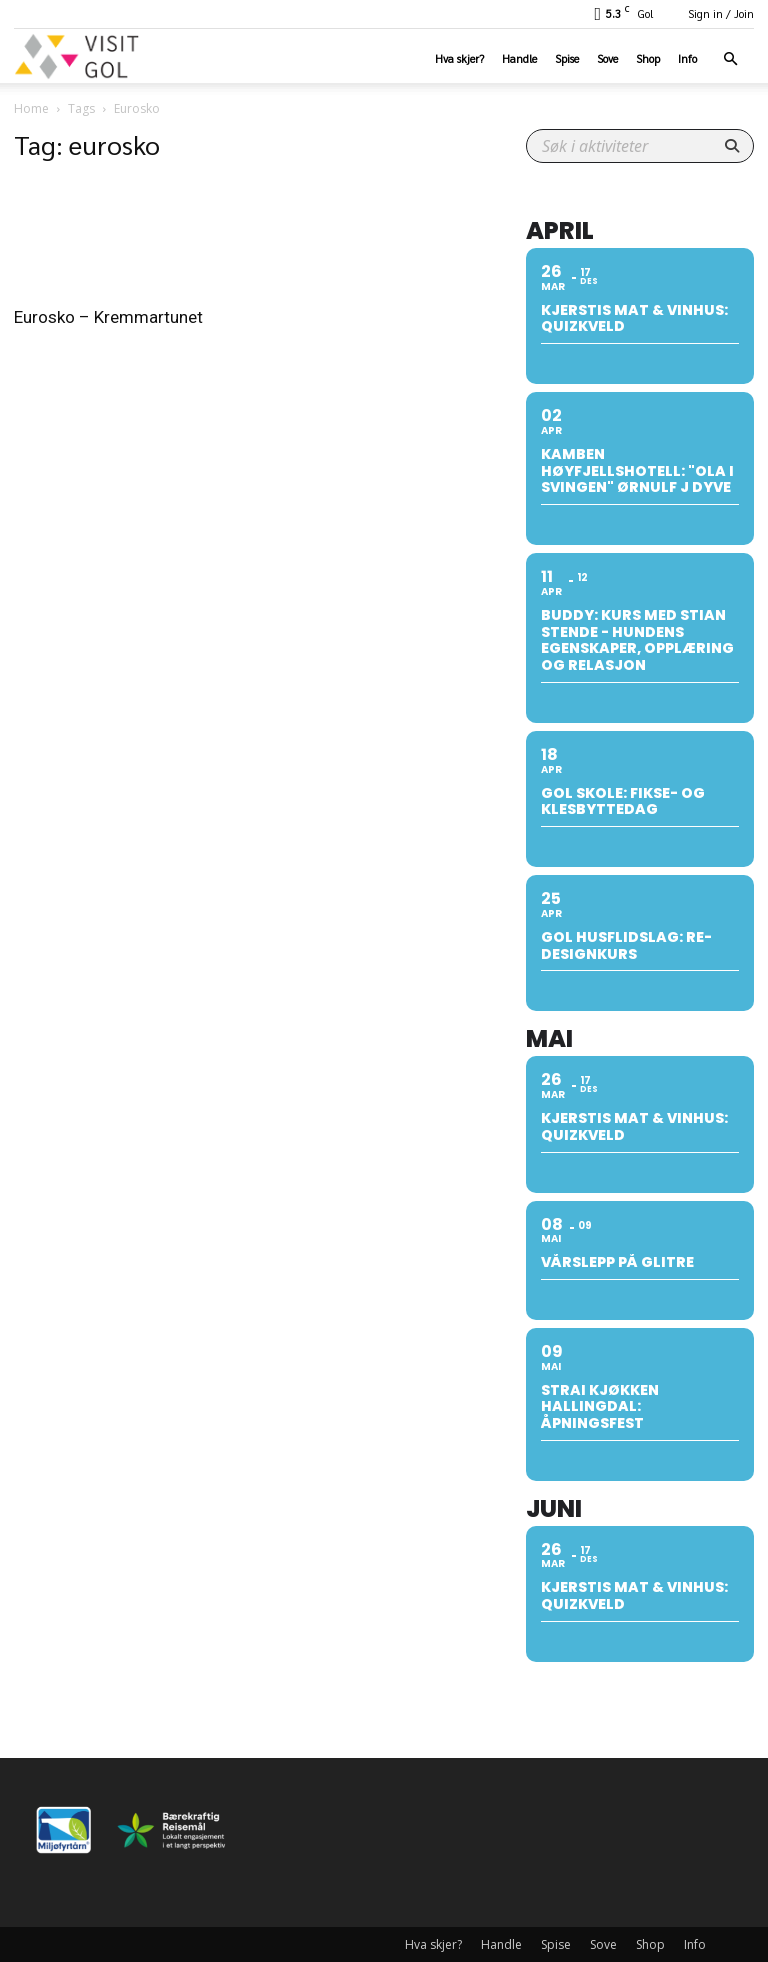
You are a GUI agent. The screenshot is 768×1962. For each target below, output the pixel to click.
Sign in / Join (721, 13)
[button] (730, 59)
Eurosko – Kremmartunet (108, 317)
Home (31, 108)
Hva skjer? (459, 58)
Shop (648, 58)
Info (687, 58)
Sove (607, 58)
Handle (519, 58)
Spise (567, 58)
